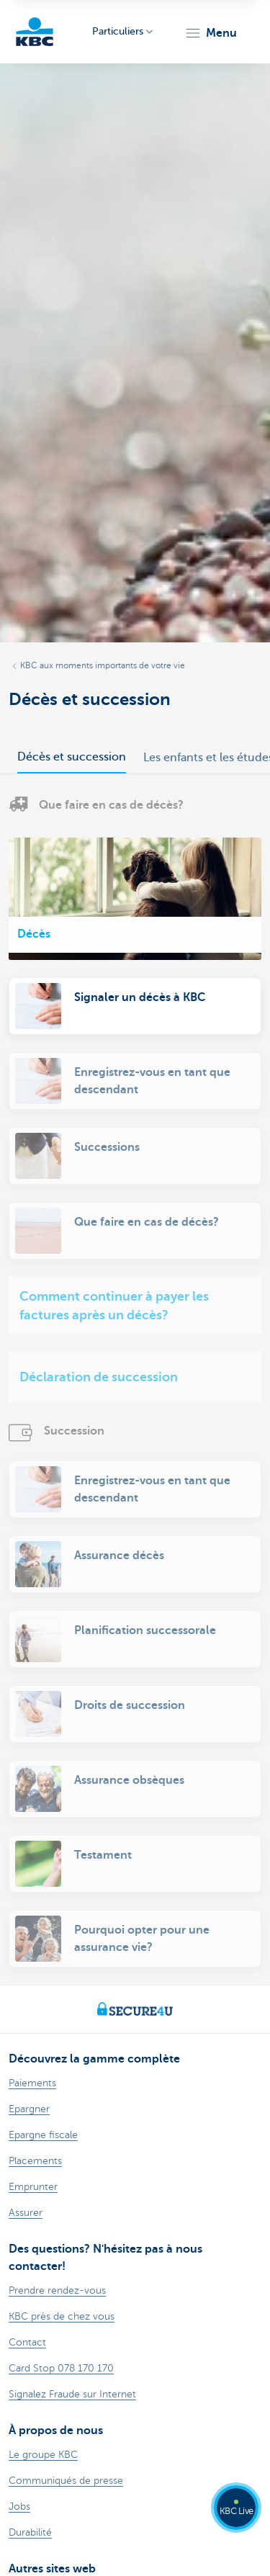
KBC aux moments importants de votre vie (102, 665)
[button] (210, 33)
